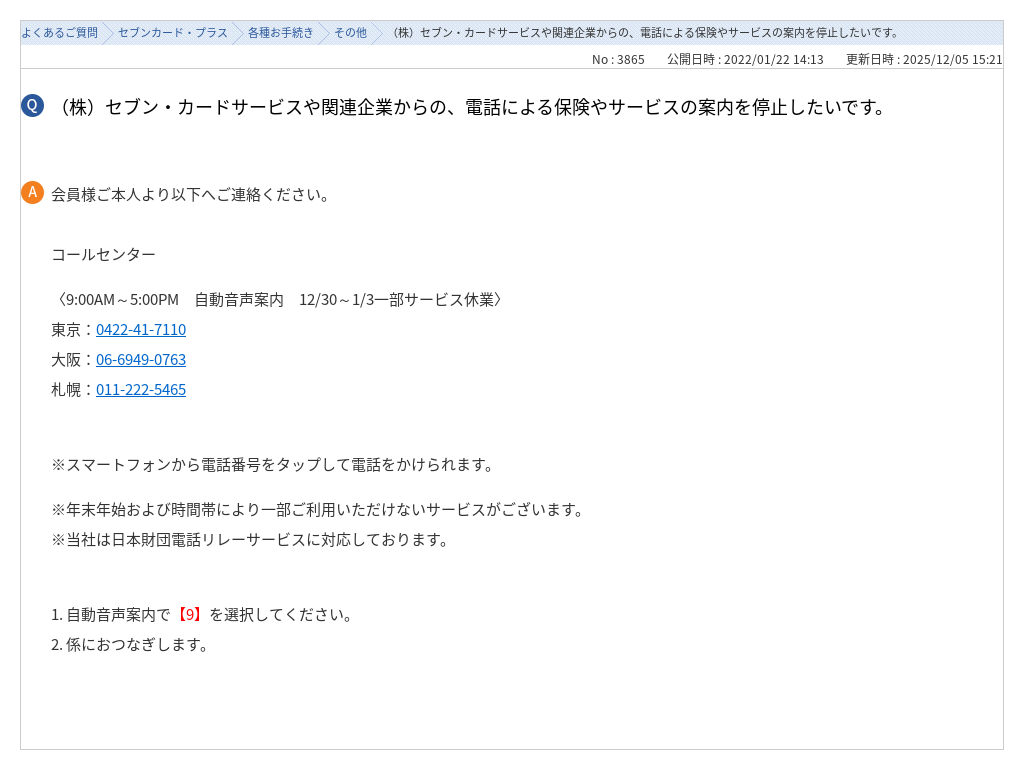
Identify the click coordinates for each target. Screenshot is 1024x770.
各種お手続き (281, 32)
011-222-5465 (141, 389)
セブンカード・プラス (173, 32)
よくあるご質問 (59, 32)
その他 (350, 32)
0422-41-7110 (141, 329)
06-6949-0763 (141, 359)
